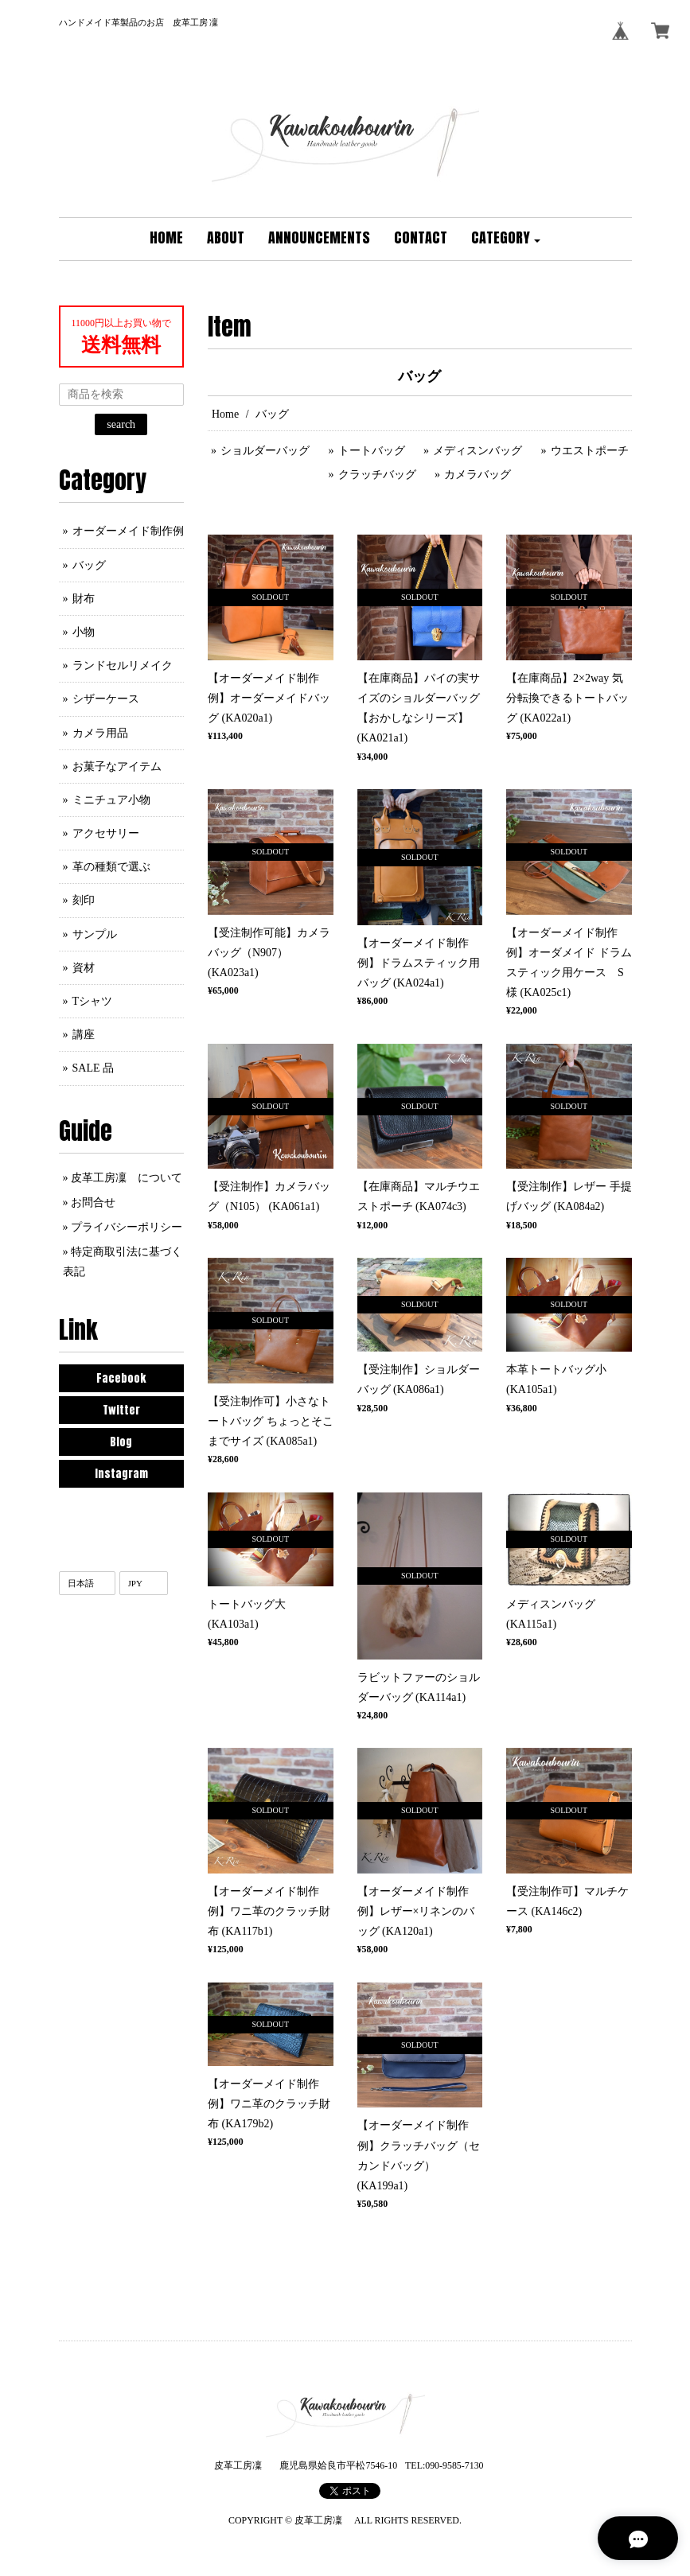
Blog (121, 1442)
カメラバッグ (477, 475)
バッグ (89, 565)
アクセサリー (105, 833)
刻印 (83, 900)
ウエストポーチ (590, 451)
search (121, 424)
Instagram (121, 1473)
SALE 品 (93, 1068)
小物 (83, 632)
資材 (83, 968)
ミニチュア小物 (111, 800)
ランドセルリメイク (122, 665)
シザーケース (105, 699)
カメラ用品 (100, 733)
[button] (506, 239)
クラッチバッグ (377, 475)
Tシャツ (92, 1001)
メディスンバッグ (477, 451)
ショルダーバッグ (265, 451)
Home (225, 414)
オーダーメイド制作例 (128, 531)
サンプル (94, 934)
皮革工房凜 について (126, 1178)
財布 (83, 599)
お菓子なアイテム (117, 766)
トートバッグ (371, 451)
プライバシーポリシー (126, 1227)
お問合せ (93, 1202)
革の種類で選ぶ (111, 867)
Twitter (121, 1410)
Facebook (121, 1378)
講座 (83, 1035)
